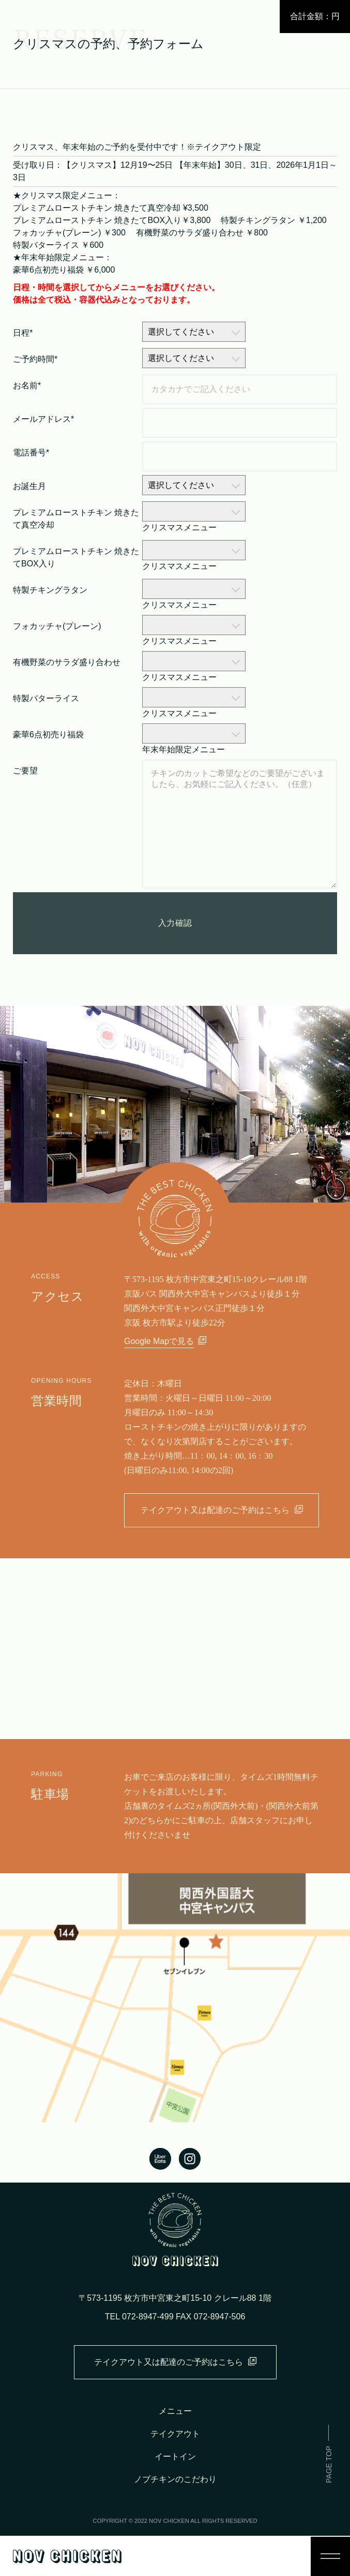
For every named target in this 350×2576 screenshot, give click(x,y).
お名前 (27, 385)
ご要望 (25, 770)
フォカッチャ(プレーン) (57, 626)
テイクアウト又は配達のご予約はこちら (222, 1509)
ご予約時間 (35, 359)
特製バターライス (46, 698)
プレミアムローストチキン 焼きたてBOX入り (76, 557)
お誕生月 (29, 486)
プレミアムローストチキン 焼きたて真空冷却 (76, 518)
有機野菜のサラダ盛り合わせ (66, 662)
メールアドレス (43, 419)
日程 (23, 332)
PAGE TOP (328, 2464)
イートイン (175, 2456)
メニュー (175, 2411)
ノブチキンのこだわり (175, 2479)
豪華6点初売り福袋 (48, 734)
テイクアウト (175, 2433)
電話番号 (31, 452)
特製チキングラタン (50, 590)
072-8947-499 (148, 2316)
